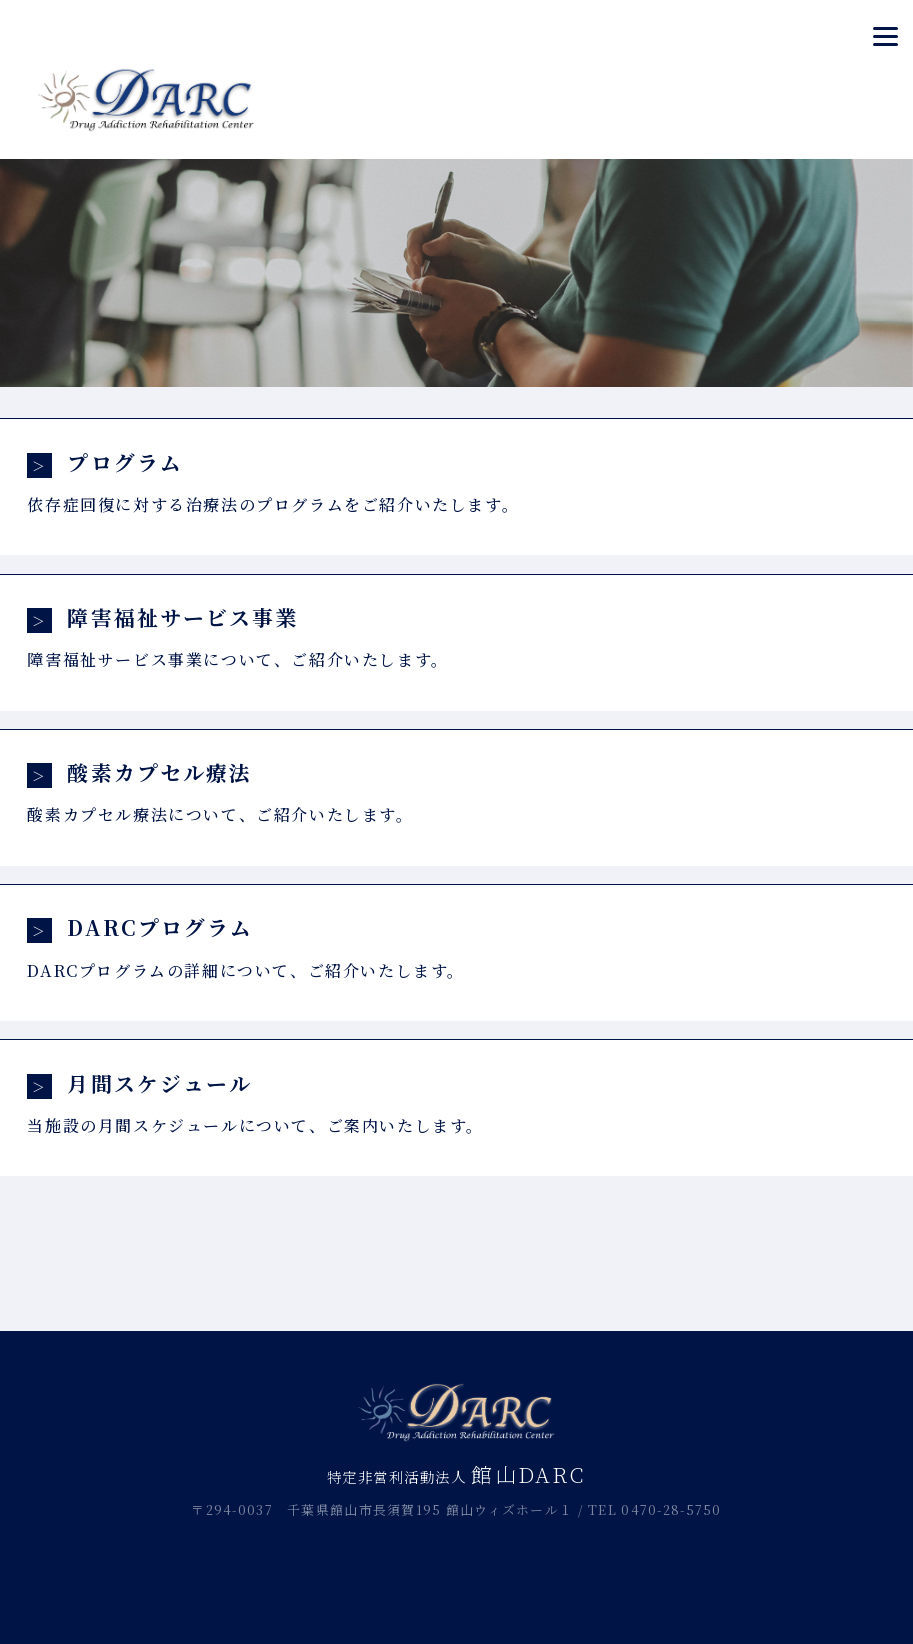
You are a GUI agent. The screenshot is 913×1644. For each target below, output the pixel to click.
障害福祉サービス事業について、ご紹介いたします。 (456, 636)
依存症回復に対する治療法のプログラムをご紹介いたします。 (456, 481)
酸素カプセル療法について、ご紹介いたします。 (456, 791)
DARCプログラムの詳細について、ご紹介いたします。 (456, 946)
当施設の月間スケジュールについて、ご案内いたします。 (456, 1102)
